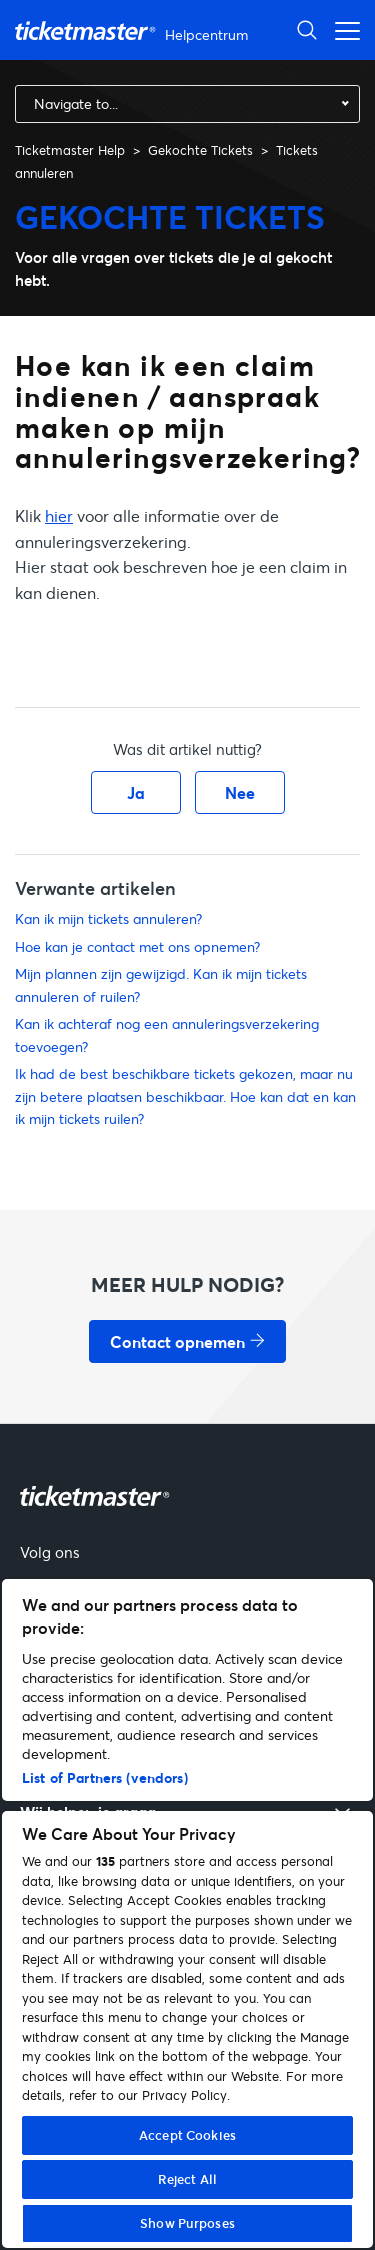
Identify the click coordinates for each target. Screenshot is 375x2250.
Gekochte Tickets (200, 150)
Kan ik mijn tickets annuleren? (108, 918)
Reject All (187, 2179)
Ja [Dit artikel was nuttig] (136, 792)
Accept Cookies (187, 2135)
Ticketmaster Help (70, 150)
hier (59, 515)
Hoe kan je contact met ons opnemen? (137, 946)
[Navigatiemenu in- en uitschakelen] (342, 29)
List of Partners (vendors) (105, 1777)
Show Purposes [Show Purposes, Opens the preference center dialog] (187, 2223)
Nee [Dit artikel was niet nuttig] (240, 792)
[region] (187, 1913)
